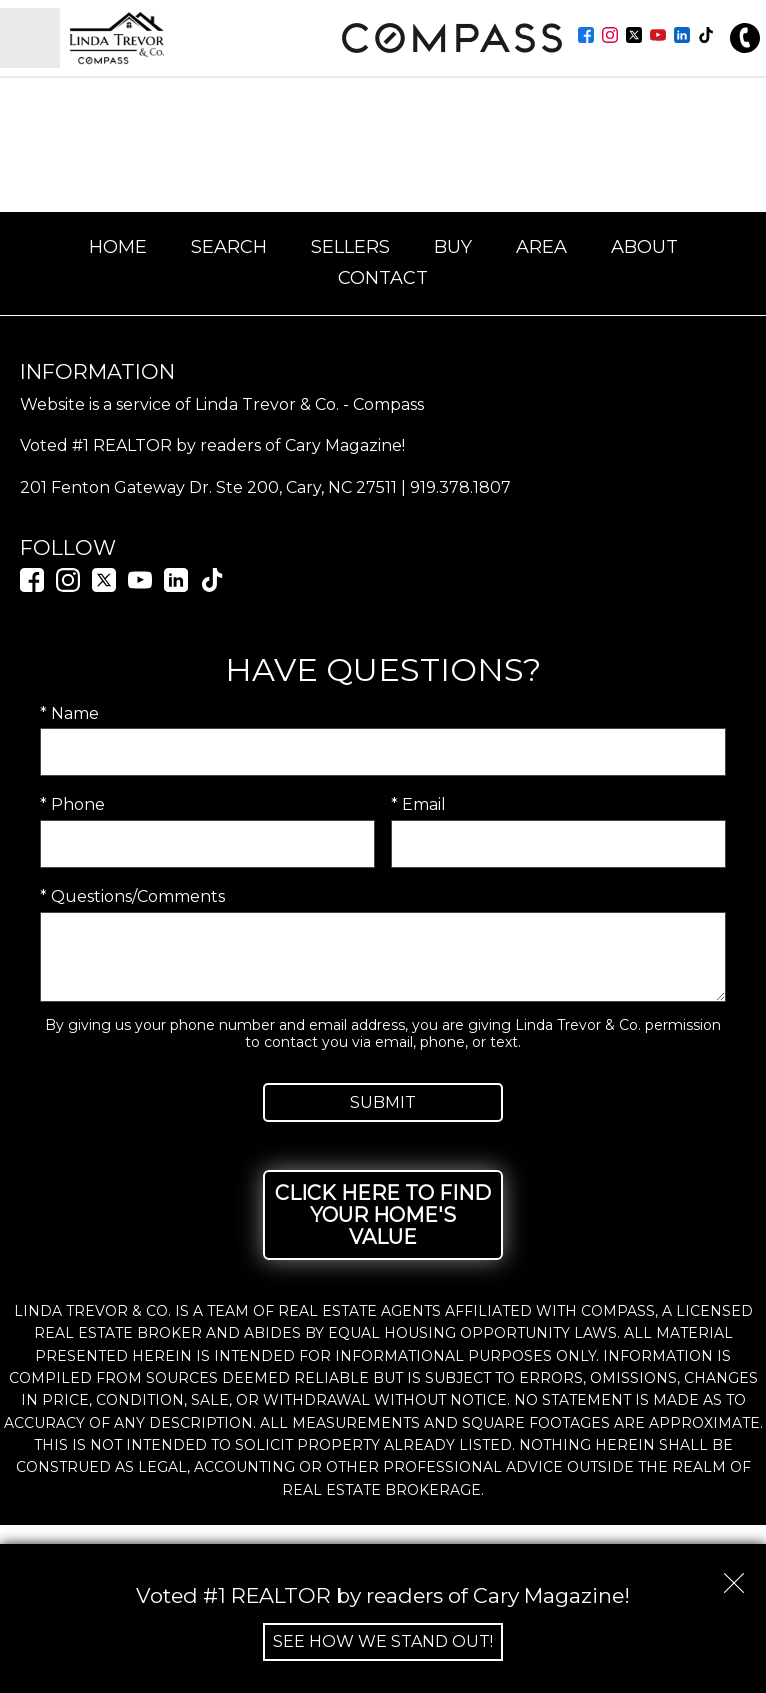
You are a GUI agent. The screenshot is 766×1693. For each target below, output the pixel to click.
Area (541, 247)
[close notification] (734, 1576)
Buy (453, 247)
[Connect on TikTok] (706, 37)
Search (229, 247)
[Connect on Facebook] (586, 37)
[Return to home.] (176, 38)
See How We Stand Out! (383, 1641)
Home (118, 247)
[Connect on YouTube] (658, 37)
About (644, 247)
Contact (383, 278)
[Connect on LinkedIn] (682, 37)
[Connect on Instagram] (610, 37)
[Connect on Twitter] (634, 37)
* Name (69, 713)
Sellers (350, 247)
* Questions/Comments (132, 896)
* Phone (72, 804)
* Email (418, 804)
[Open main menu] (30, 38)
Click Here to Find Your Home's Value (383, 1215)
